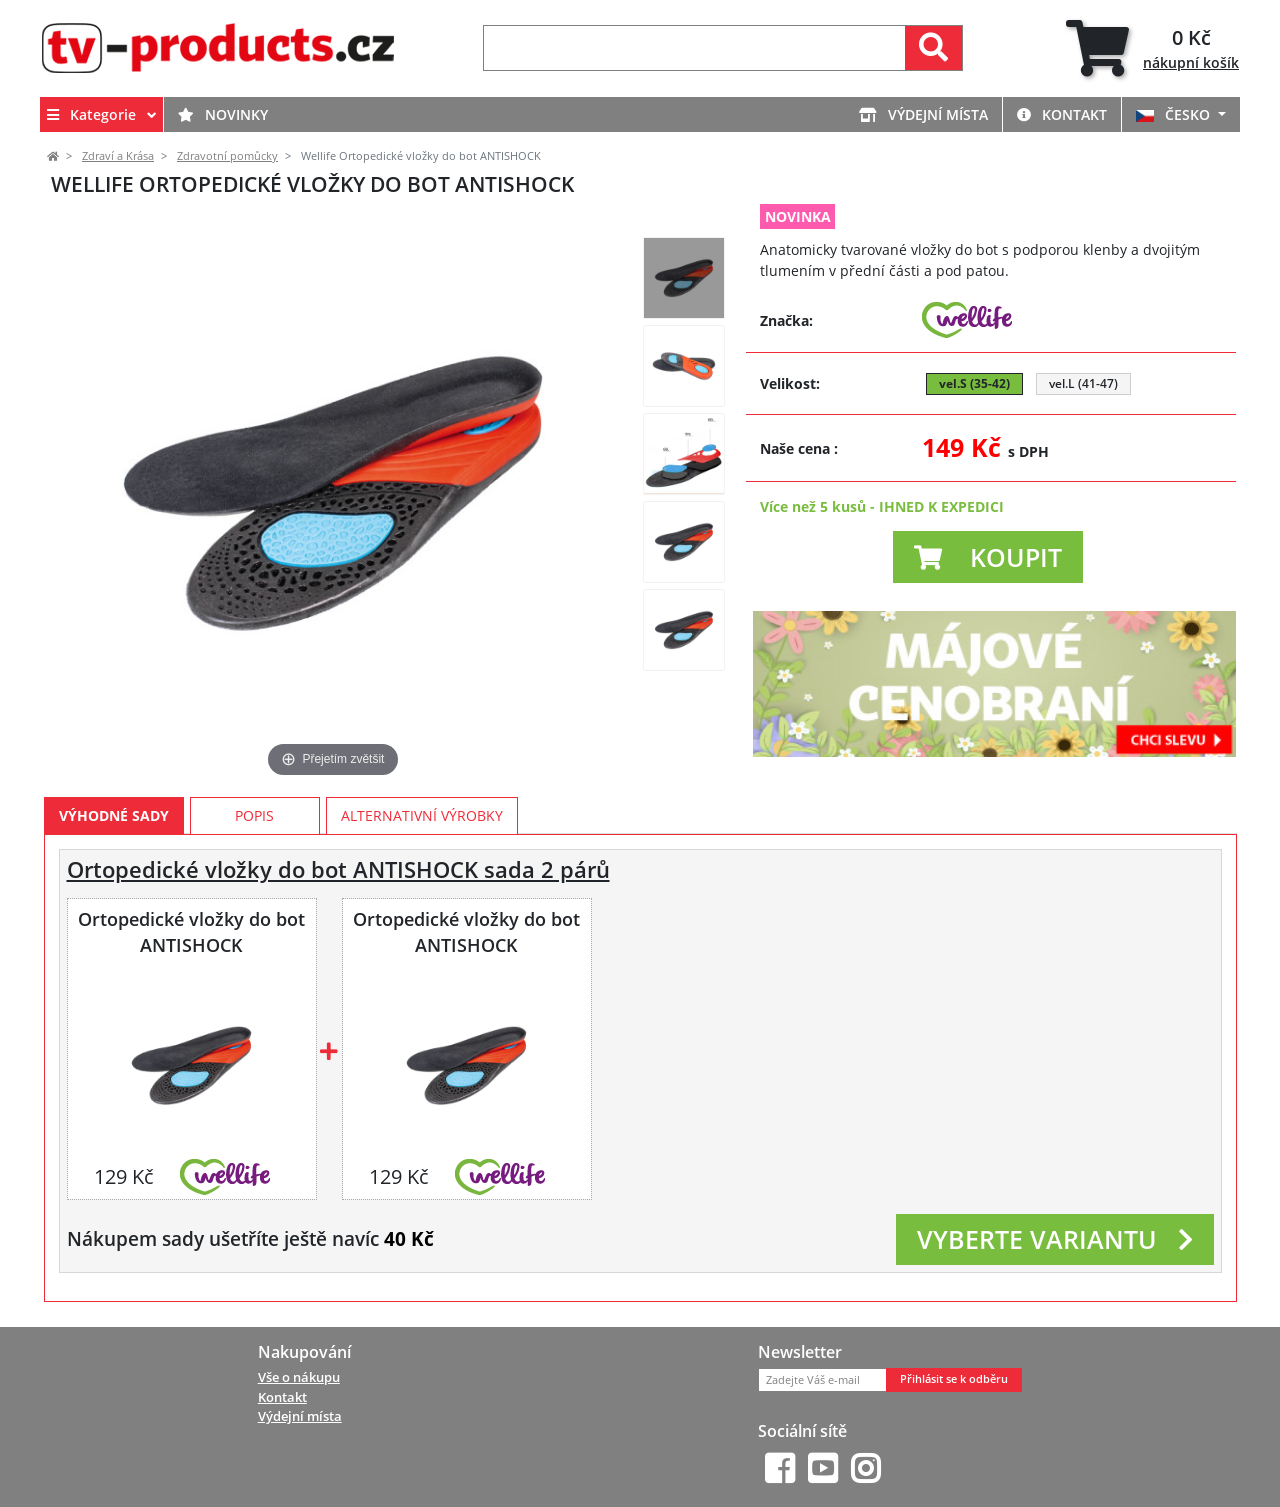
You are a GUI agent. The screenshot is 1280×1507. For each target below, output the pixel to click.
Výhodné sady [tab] (114, 815)
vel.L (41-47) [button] (1083, 383)
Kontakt (1062, 114)
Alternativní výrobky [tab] (422, 815)
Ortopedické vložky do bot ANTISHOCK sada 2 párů (338, 869)
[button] (988, 557)
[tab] (1152, 48)
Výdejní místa (923, 114)
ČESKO (1175, 114)
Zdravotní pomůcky (227, 156)
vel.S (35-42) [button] (974, 383)
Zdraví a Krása (118, 156)
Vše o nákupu (299, 1377)
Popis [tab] (254, 815)
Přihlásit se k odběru (954, 1379)
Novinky (223, 114)
